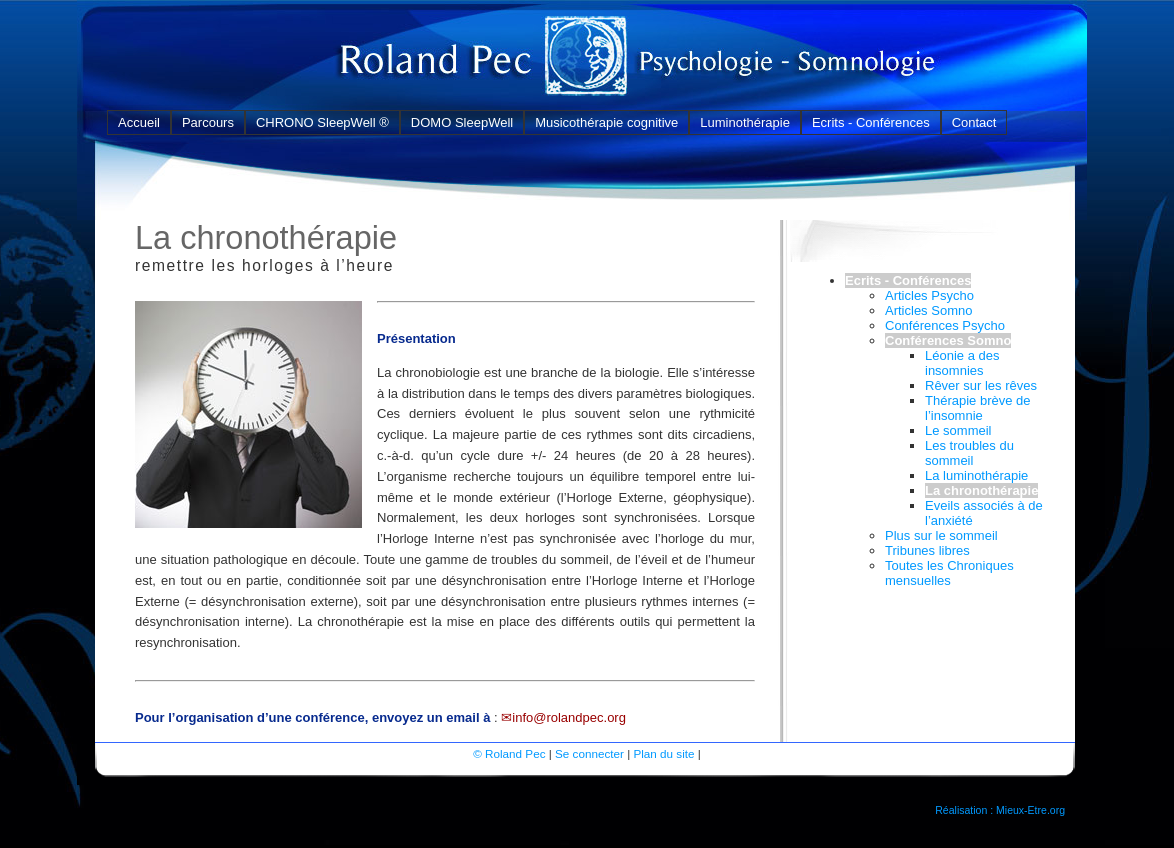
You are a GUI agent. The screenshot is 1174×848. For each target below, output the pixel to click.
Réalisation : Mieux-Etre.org (1000, 810)
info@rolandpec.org (569, 717)
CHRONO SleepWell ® (322, 122)
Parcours (208, 122)
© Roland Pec (509, 753)
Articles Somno (928, 310)
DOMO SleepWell (462, 122)
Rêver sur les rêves (981, 385)
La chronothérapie (981, 490)
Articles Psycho (929, 295)
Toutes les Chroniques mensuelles (949, 573)
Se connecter (589, 753)
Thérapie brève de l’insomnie (978, 408)
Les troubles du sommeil (969, 453)
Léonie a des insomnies (962, 363)
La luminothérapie (976, 475)
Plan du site (663, 753)
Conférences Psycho (945, 325)
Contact (974, 122)
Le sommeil (958, 430)
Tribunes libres (927, 550)
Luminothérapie (745, 122)
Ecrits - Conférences (871, 122)
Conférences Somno (948, 340)
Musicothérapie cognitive (606, 122)
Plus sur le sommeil (941, 535)
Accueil (139, 122)
